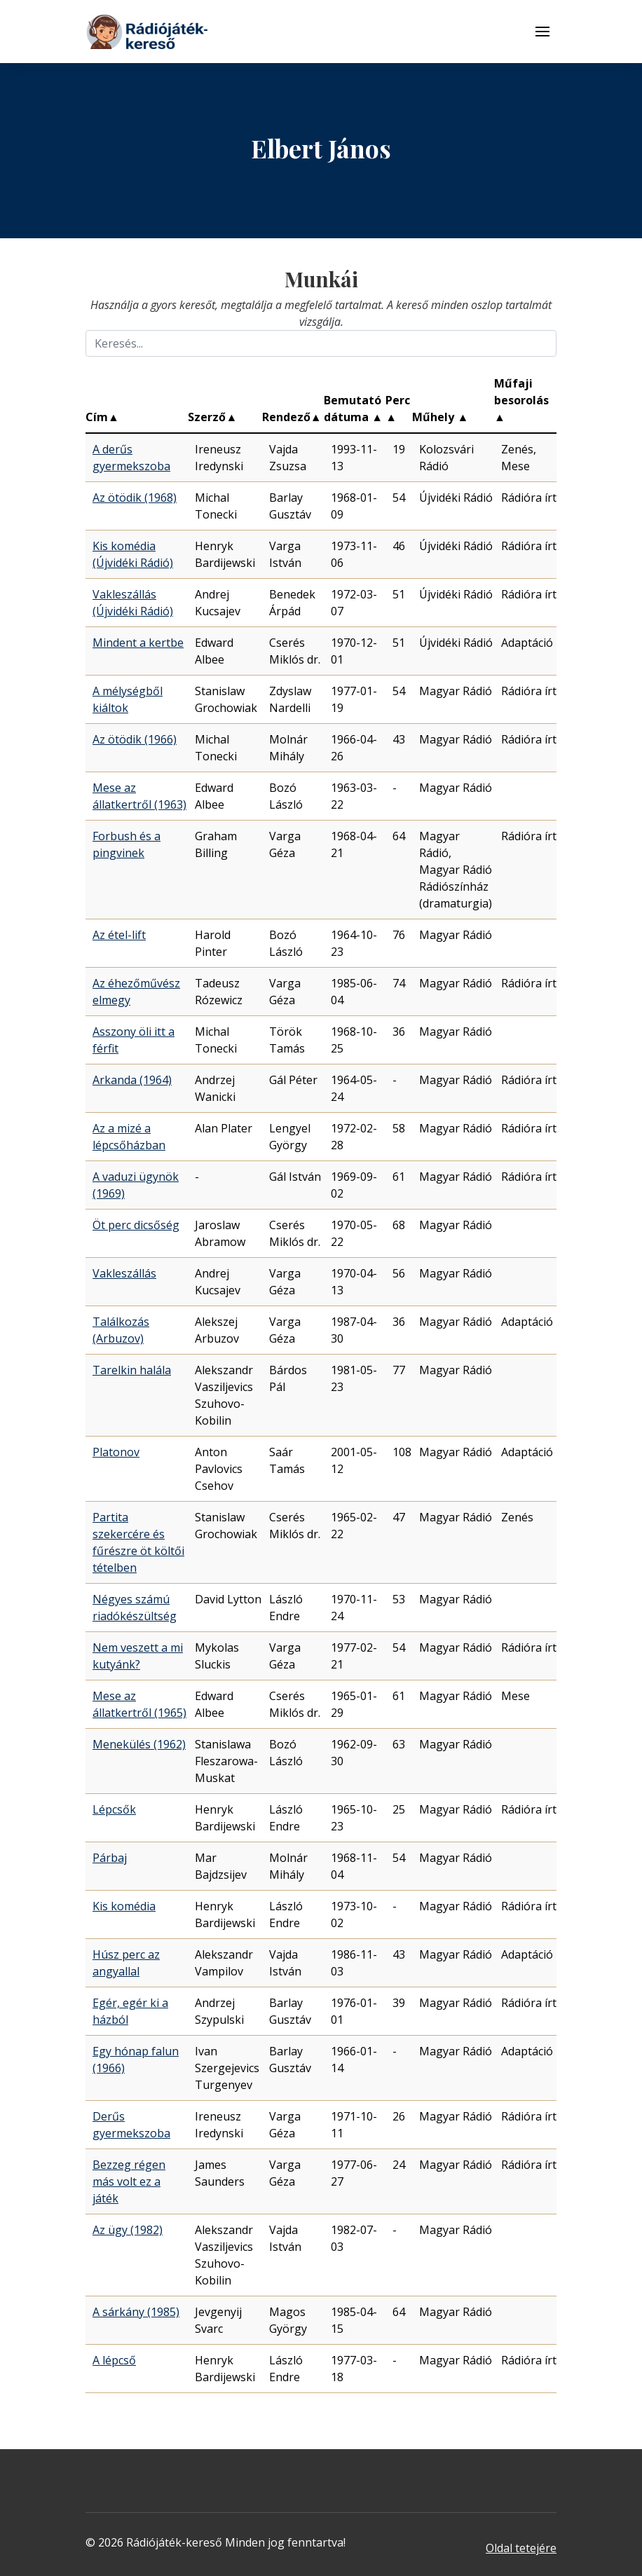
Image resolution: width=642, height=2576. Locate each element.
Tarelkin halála (132, 1370)
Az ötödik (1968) (135, 497)
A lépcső (114, 2360)
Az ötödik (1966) (135, 739)
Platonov (116, 1452)
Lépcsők (114, 1809)
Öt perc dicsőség (136, 1225)
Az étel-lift (119, 935)
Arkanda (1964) (132, 1080)
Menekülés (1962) (139, 1744)
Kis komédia (124, 1906)
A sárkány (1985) (136, 2312)
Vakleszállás (124, 1273)
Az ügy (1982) (128, 2230)
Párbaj (110, 1857)
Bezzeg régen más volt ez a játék (129, 2181)
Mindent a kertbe (138, 642)
